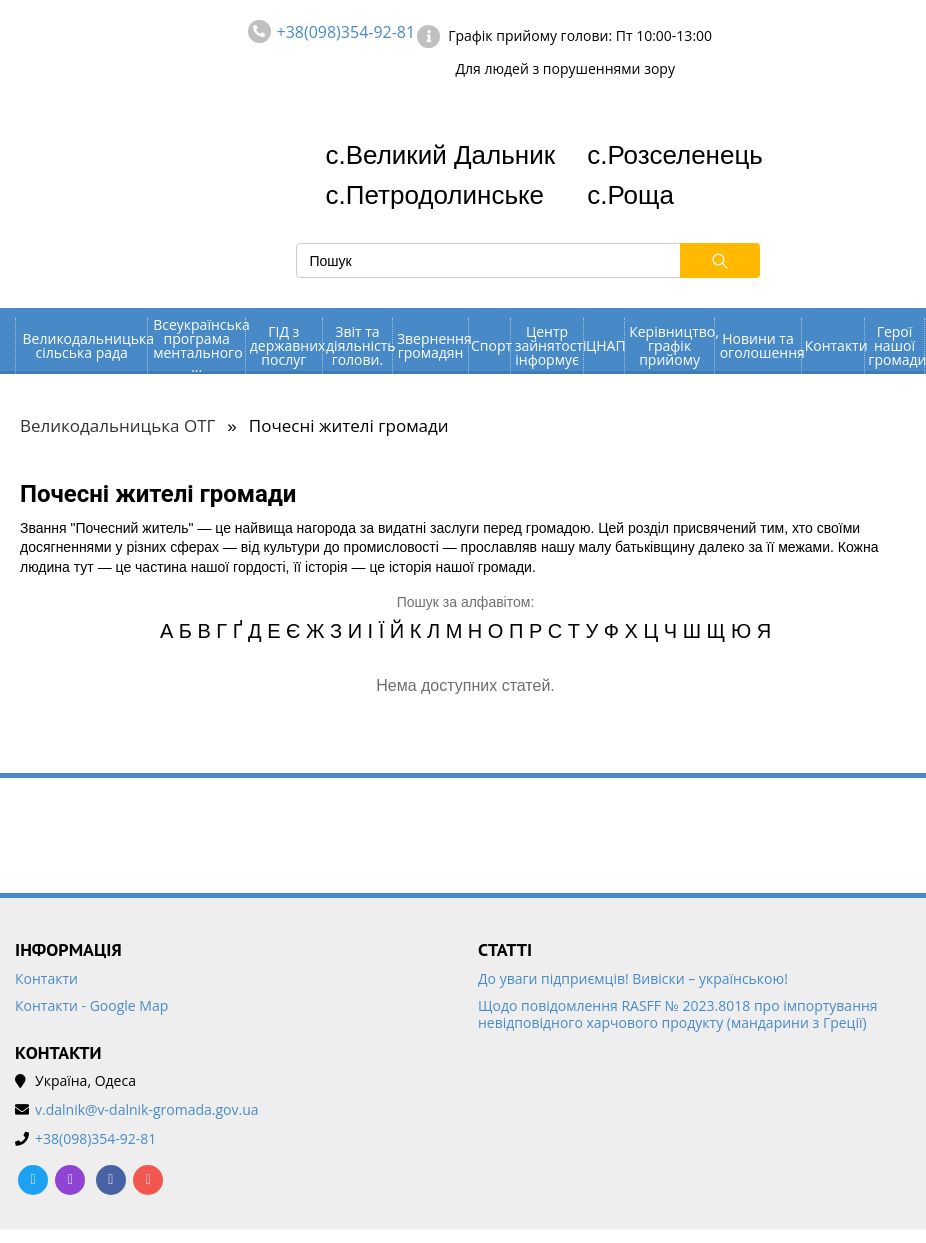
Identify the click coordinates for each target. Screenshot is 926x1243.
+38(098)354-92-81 (346, 32)
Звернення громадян (432, 345)
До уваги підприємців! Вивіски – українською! (633, 979)
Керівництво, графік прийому (671, 345)
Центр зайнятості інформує (549, 345)
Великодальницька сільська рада (85, 345)
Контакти (835, 345)
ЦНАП (605, 345)
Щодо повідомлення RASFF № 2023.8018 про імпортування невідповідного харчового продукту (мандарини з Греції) (678, 1015)
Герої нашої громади (895, 345)
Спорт (490, 345)
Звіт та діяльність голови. (359, 345)
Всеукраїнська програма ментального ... (199, 346)
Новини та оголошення (760, 345)
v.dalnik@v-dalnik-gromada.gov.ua (147, 1110)
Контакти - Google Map (91, 1006)
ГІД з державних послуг (286, 345)
